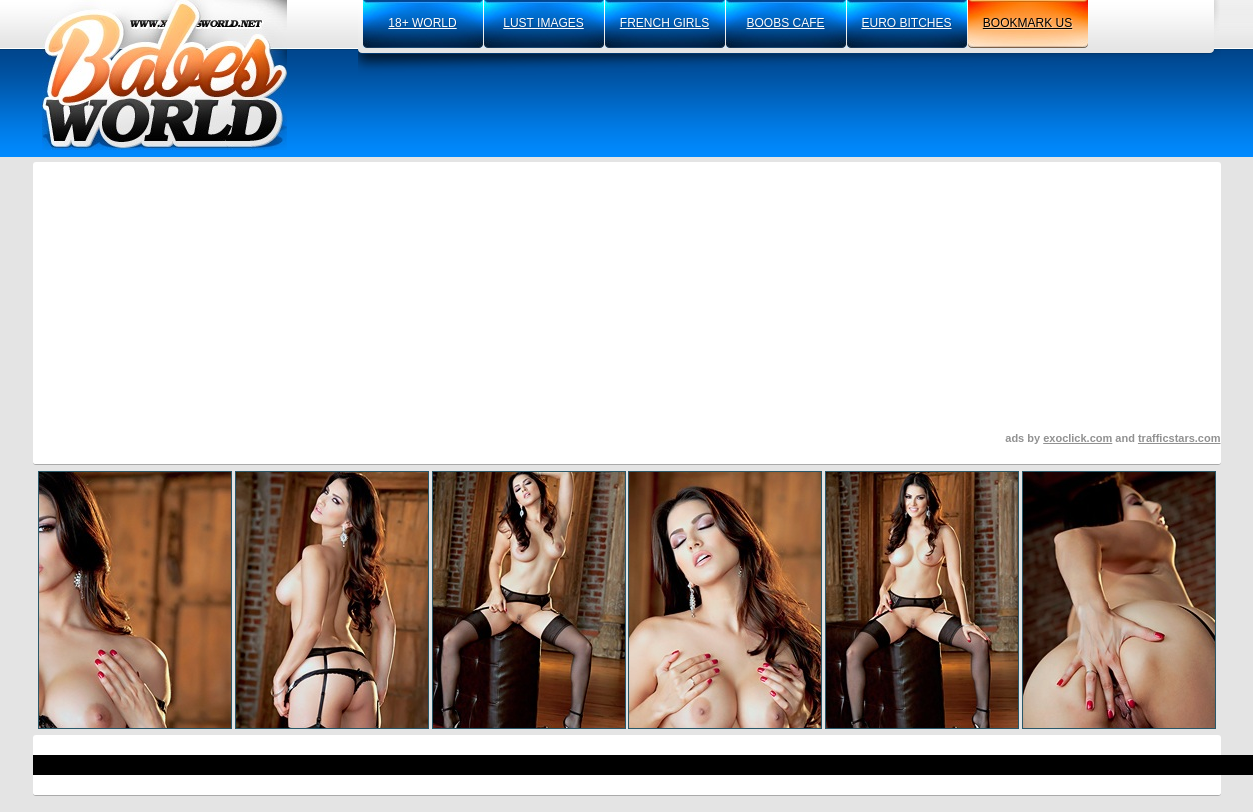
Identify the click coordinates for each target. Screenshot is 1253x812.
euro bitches (906, 23)
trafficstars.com (1179, 438)
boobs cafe (785, 23)
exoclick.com (1077, 438)
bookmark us (1027, 23)
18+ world (422, 23)
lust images (543, 23)
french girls (664, 23)
